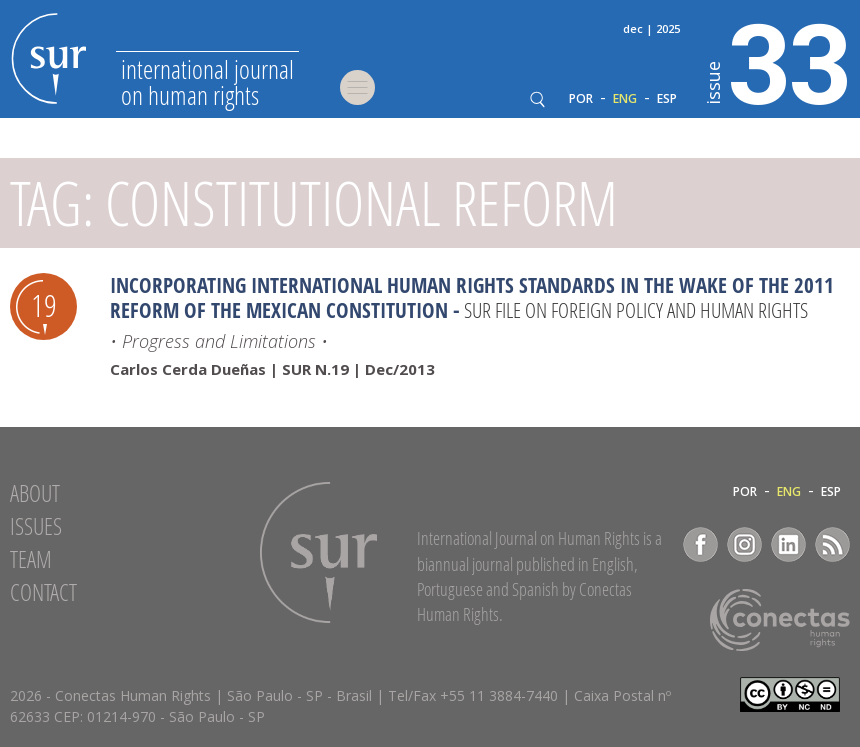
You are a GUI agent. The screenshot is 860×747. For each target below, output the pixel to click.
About (35, 493)
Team (31, 559)
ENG (625, 99)
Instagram (744, 544)
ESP (667, 99)
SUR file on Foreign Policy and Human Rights (636, 310)
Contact (43, 592)
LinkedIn (788, 544)
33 (778, 61)
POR (581, 99)
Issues (36, 526)
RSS (832, 544)
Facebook (700, 544)
